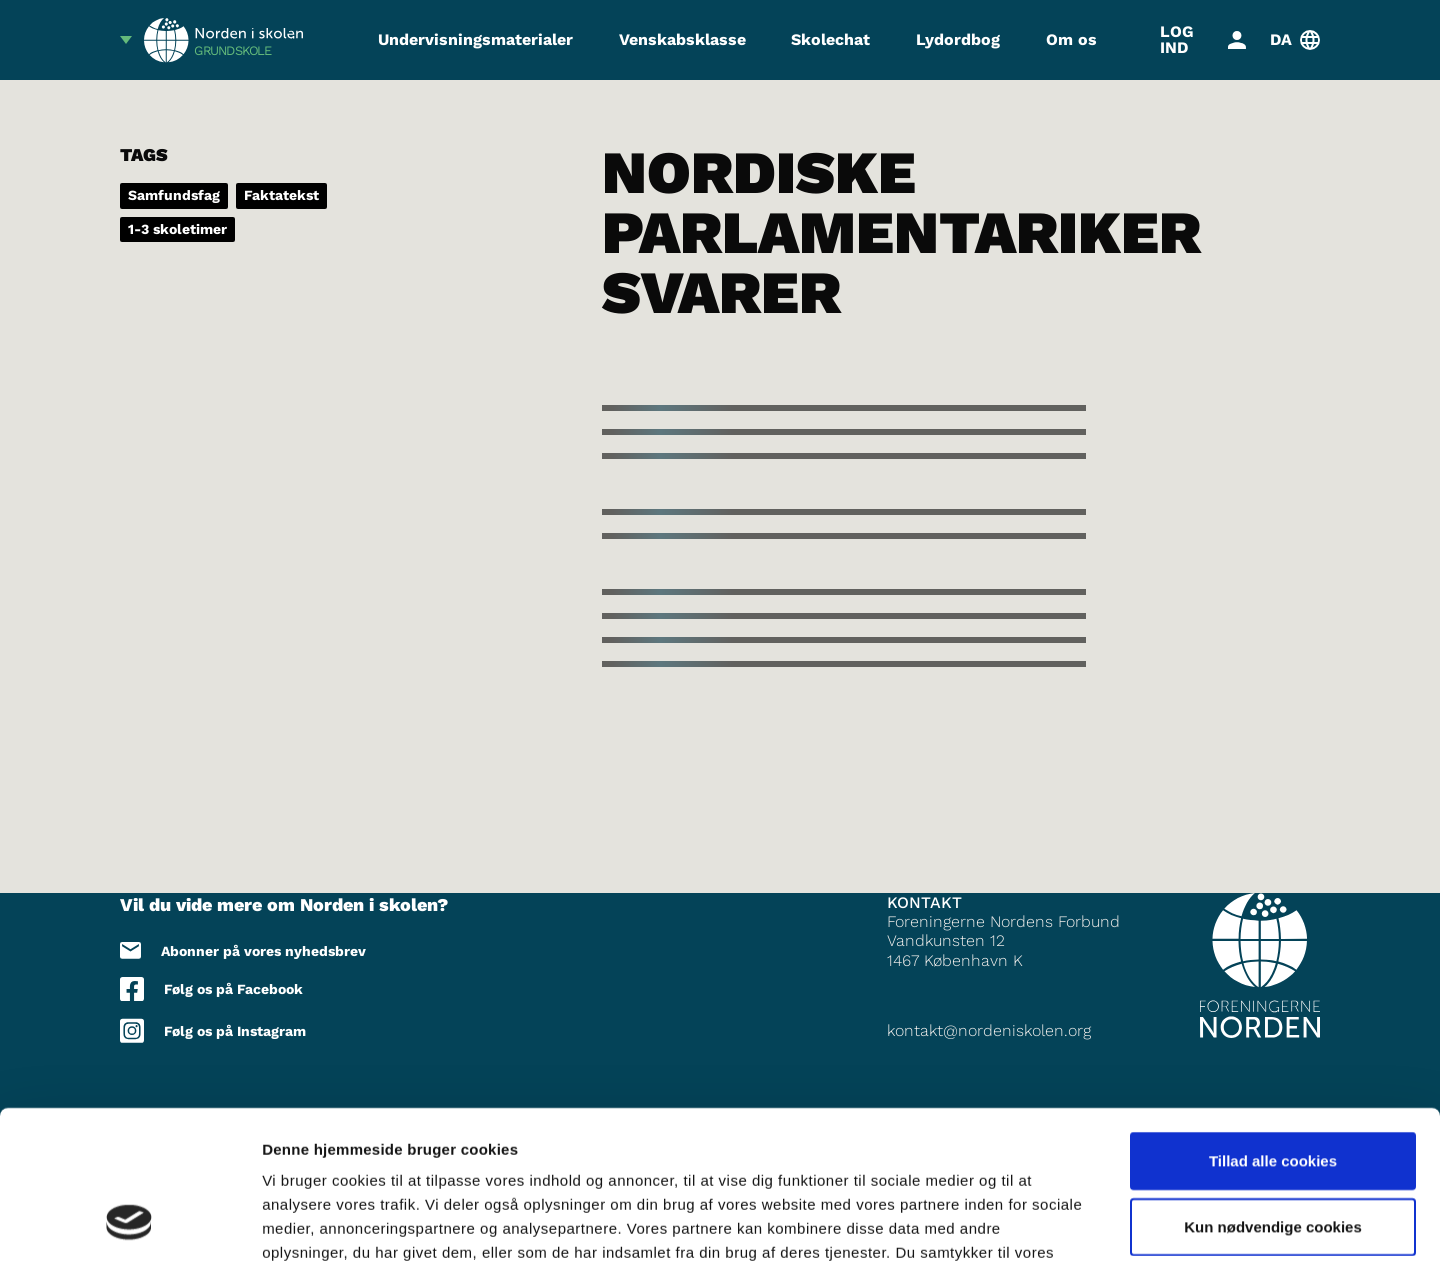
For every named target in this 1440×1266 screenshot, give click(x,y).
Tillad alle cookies (1273, 1029)
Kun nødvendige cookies (1273, 1095)
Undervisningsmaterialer (475, 39)
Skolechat (830, 39)
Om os (1071, 39)
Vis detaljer (1039, 1226)
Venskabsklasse (682, 39)
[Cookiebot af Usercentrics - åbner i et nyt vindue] (129, 1227)
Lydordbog (958, 39)
